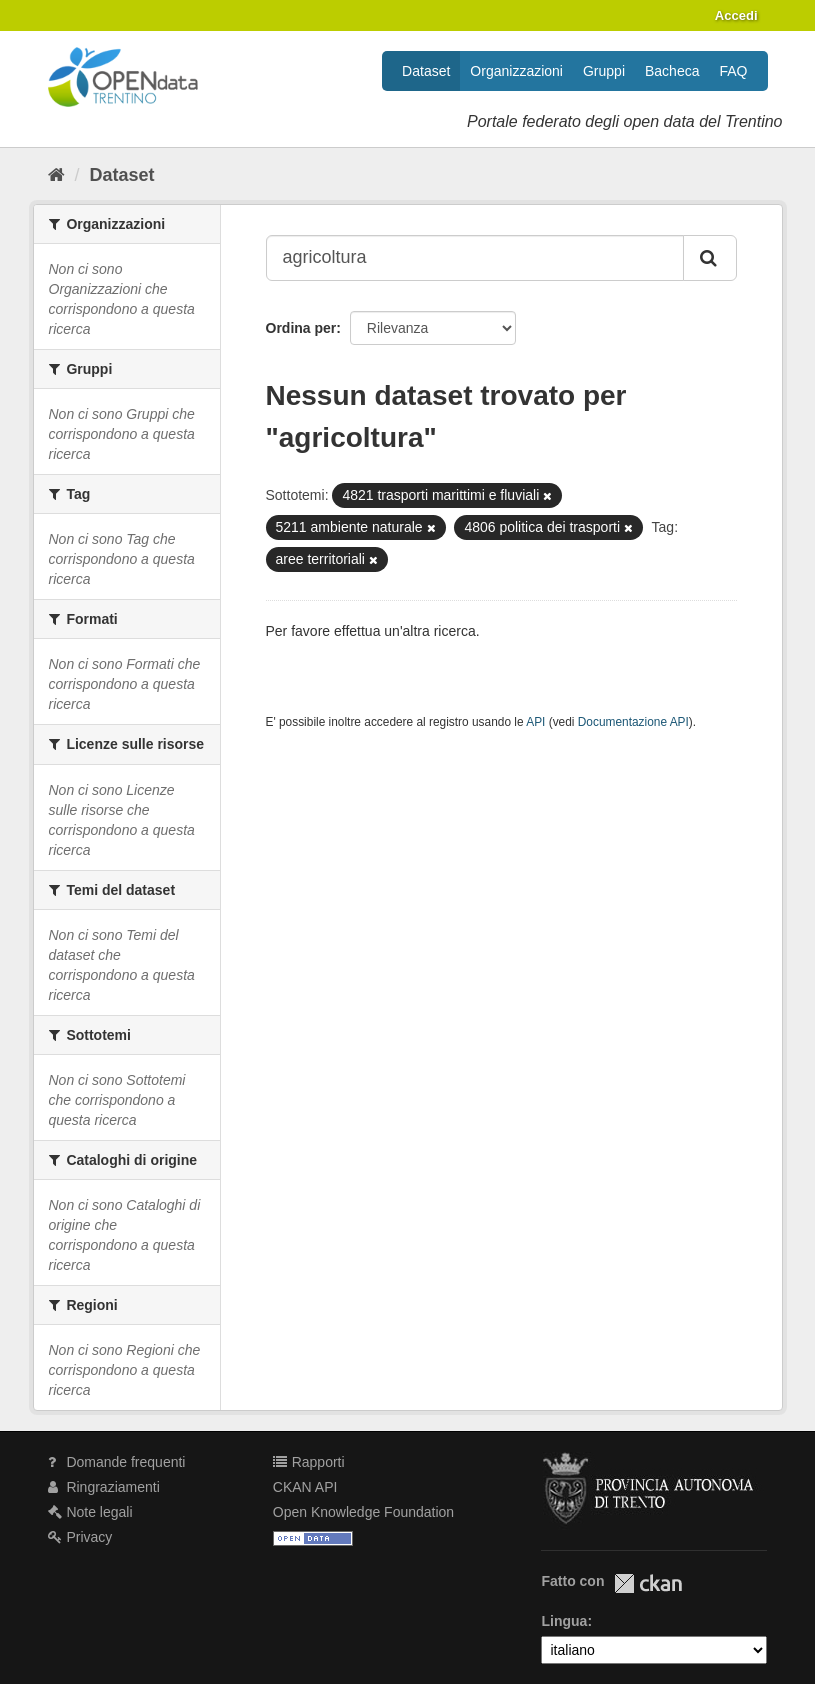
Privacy (80, 1537)
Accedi (736, 15)
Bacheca (672, 71)
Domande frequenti (117, 1462)
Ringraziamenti (104, 1487)
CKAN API (305, 1487)
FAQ (733, 71)
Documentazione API (633, 722)
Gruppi (604, 71)
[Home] (56, 175)
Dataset (426, 71)
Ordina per (301, 328)
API (535, 722)
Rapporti (309, 1462)
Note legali (90, 1512)
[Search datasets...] (475, 258)
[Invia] (710, 258)
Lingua (564, 1621)
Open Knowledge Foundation (363, 1512)
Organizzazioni (516, 71)
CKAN (648, 1583)
